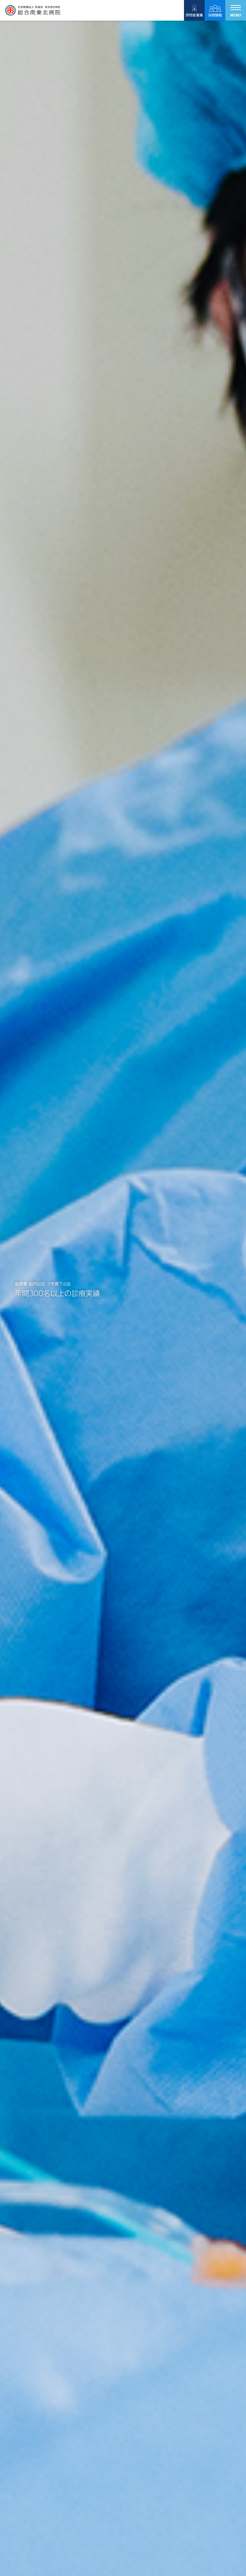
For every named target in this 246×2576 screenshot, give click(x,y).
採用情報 (215, 10)
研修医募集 (194, 10)
